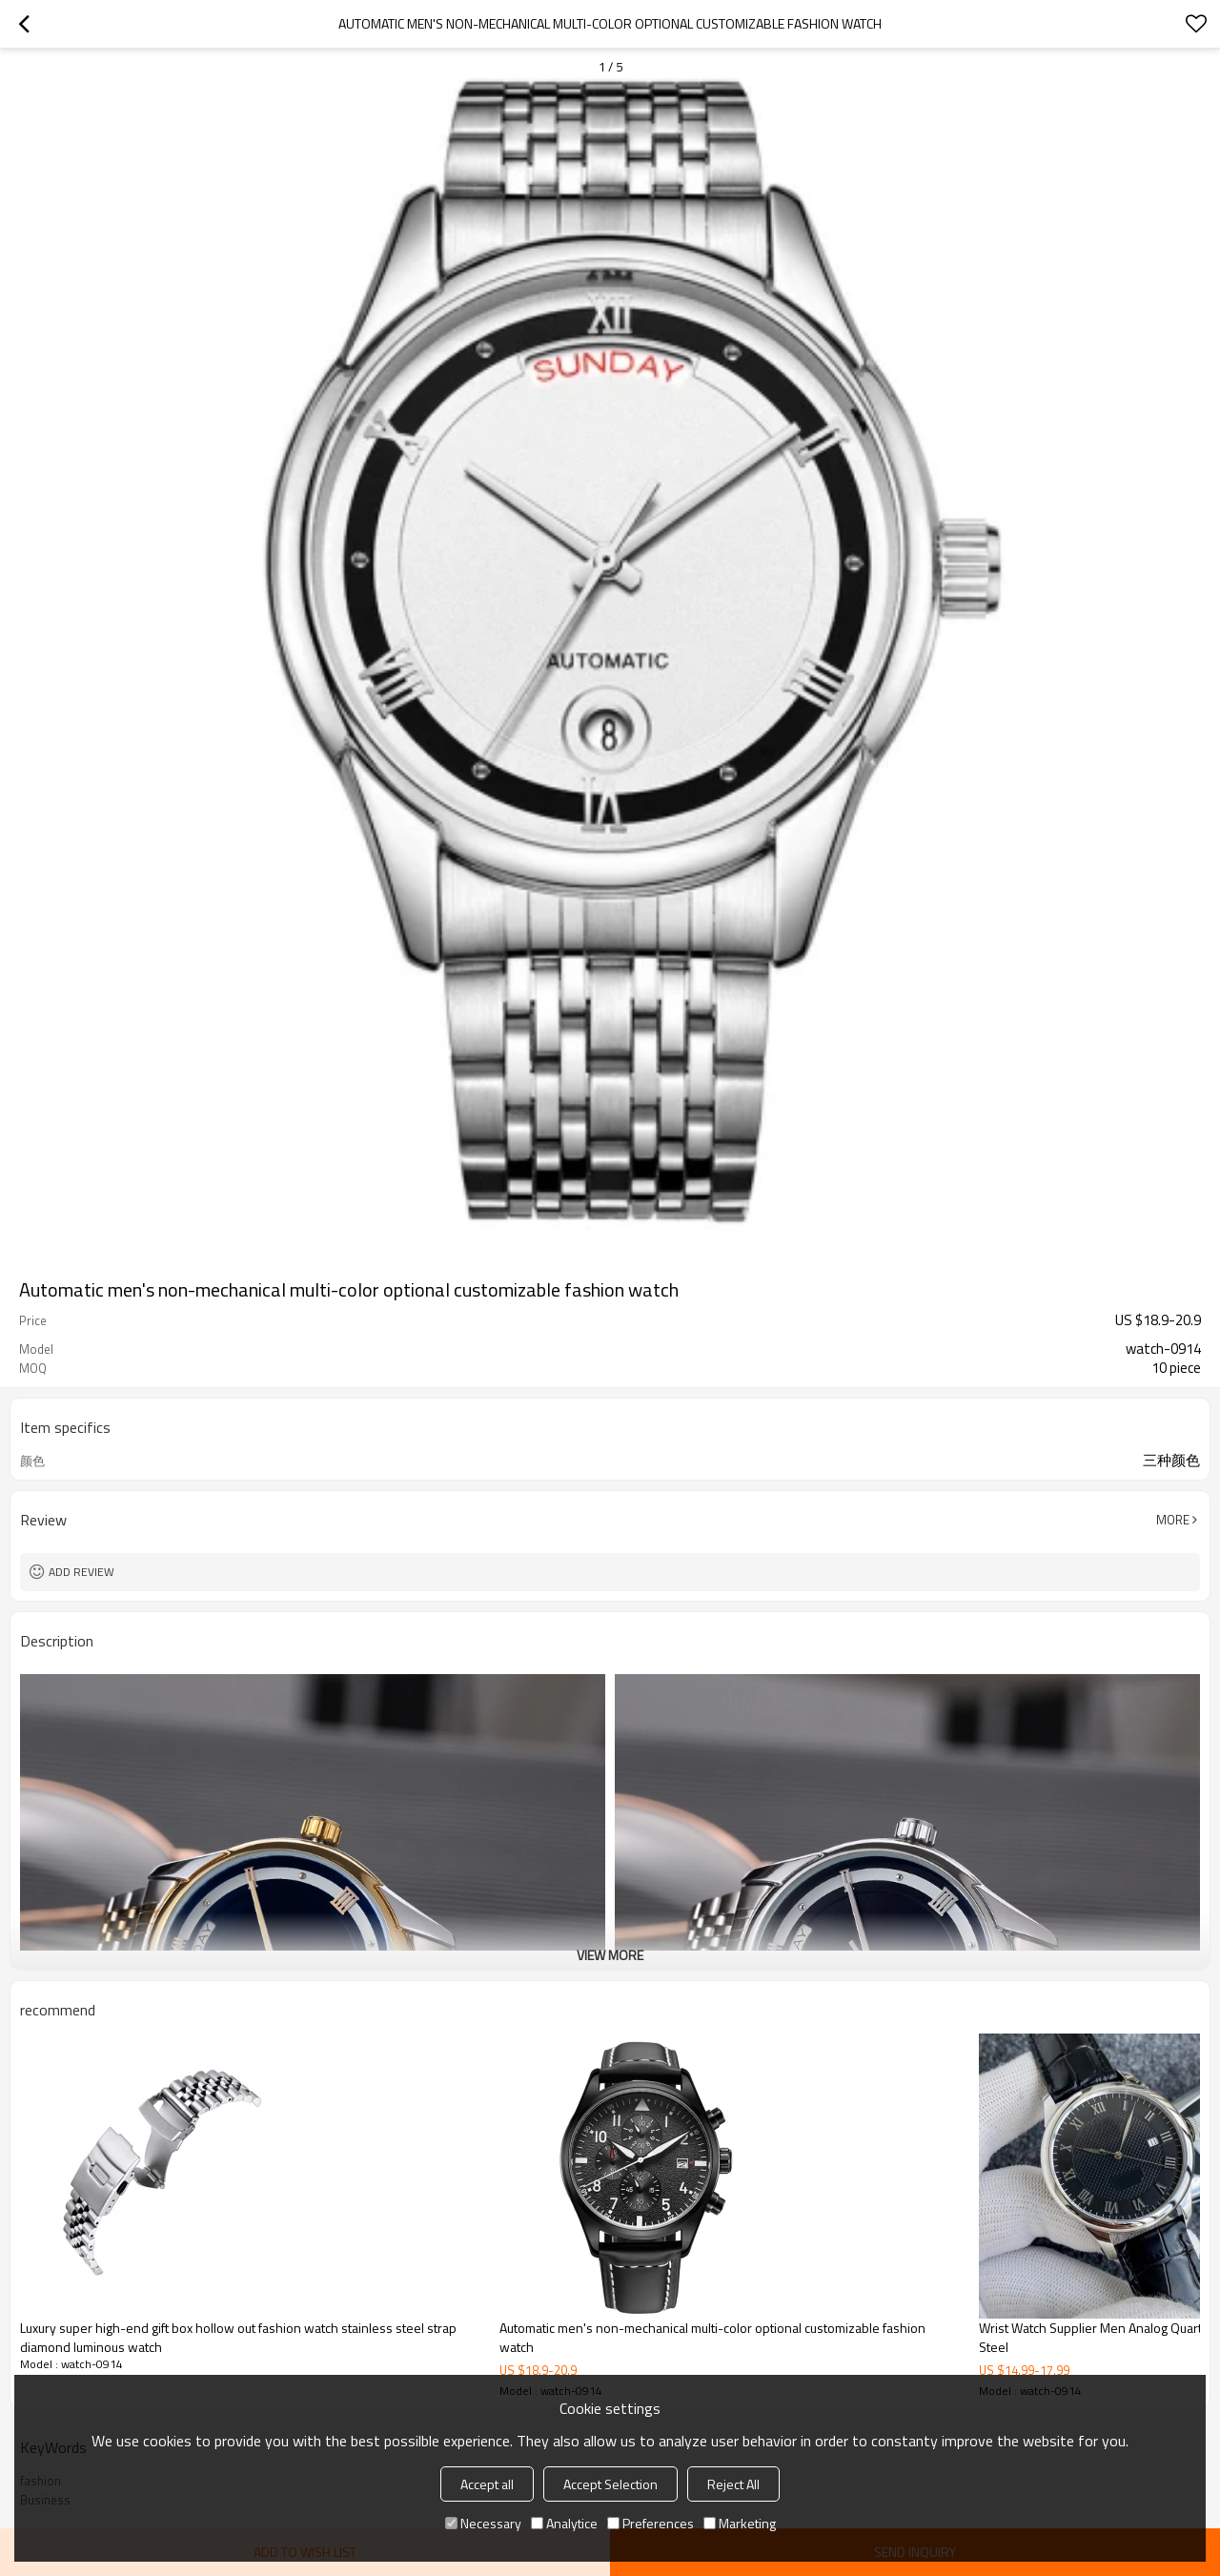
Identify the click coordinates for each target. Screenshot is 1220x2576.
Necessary (483, 2523)
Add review (81, 1572)
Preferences (650, 2523)
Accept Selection (610, 2484)
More (1173, 1519)
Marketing (739, 2523)
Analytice (564, 2523)
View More (610, 1955)
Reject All (733, 2484)
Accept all (487, 2484)
